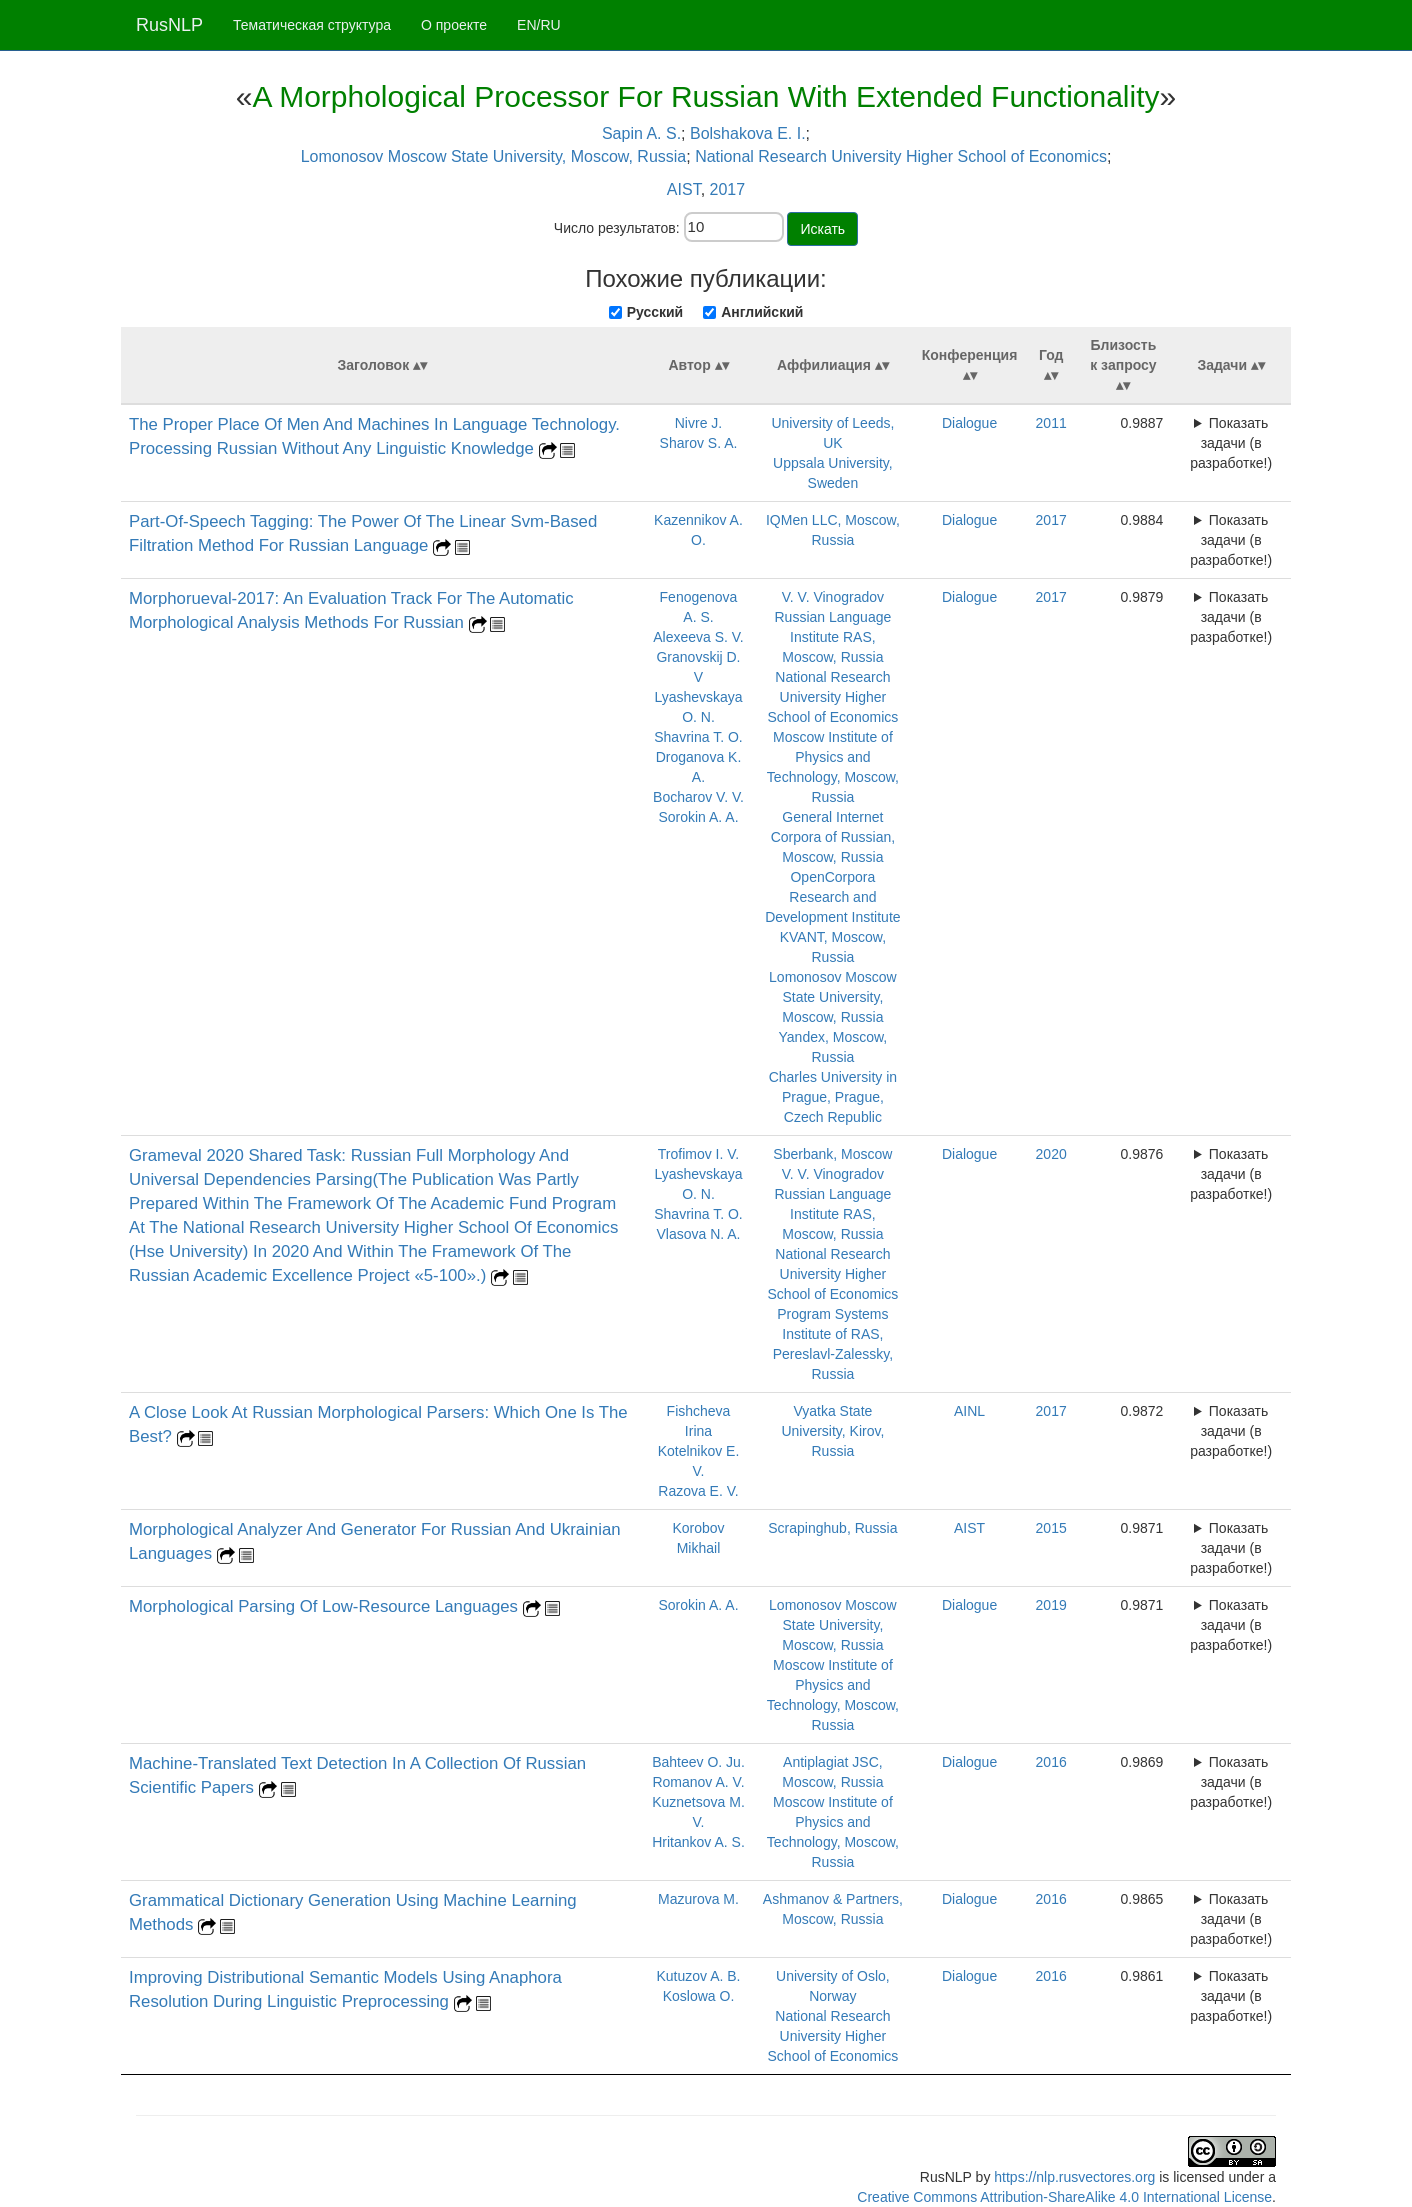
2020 (1051, 1154)
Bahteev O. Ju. (698, 1762)
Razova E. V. (698, 1491)
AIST (684, 189)
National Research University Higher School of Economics (901, 156)
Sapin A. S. (641, 133)
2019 (1051, 1605)
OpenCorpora (832, 877)
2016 (1051, 1762)
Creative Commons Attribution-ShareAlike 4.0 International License (1064, 2197)
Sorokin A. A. (698, 817)
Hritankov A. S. (698, 1842)
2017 (728, 189)
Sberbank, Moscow (832, 1154)
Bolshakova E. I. (748, 133)
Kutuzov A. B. (698, 1976)
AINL (969, 1411)
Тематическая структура (312, 25)
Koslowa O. (699, 1996)
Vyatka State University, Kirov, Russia (832, 1431)
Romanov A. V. (698, 1782)
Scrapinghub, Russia (832, 1528)
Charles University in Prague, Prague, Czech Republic (833, 1097)
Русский (655, 312)
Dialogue (969, 423)
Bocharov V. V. (698, 797)
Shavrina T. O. (698, 737)
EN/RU (539, 25)
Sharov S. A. (699, 443)
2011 (1051, 423)
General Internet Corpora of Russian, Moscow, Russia (833, 837)
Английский (762, 312)
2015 (1051, 1528)
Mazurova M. (698, 1899)
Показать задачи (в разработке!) (1231, 443)
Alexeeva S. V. (698, 637)
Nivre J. (698, 423)
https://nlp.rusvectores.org (1074, 2177)
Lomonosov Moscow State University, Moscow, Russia (494, 156)
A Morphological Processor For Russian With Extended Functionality (705, 96)
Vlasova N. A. (698, 1234)
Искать (822, 229)
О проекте (454, 25)
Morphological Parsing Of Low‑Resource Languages (326, 1606)
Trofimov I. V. (698, 1154)
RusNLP (169, 25)
